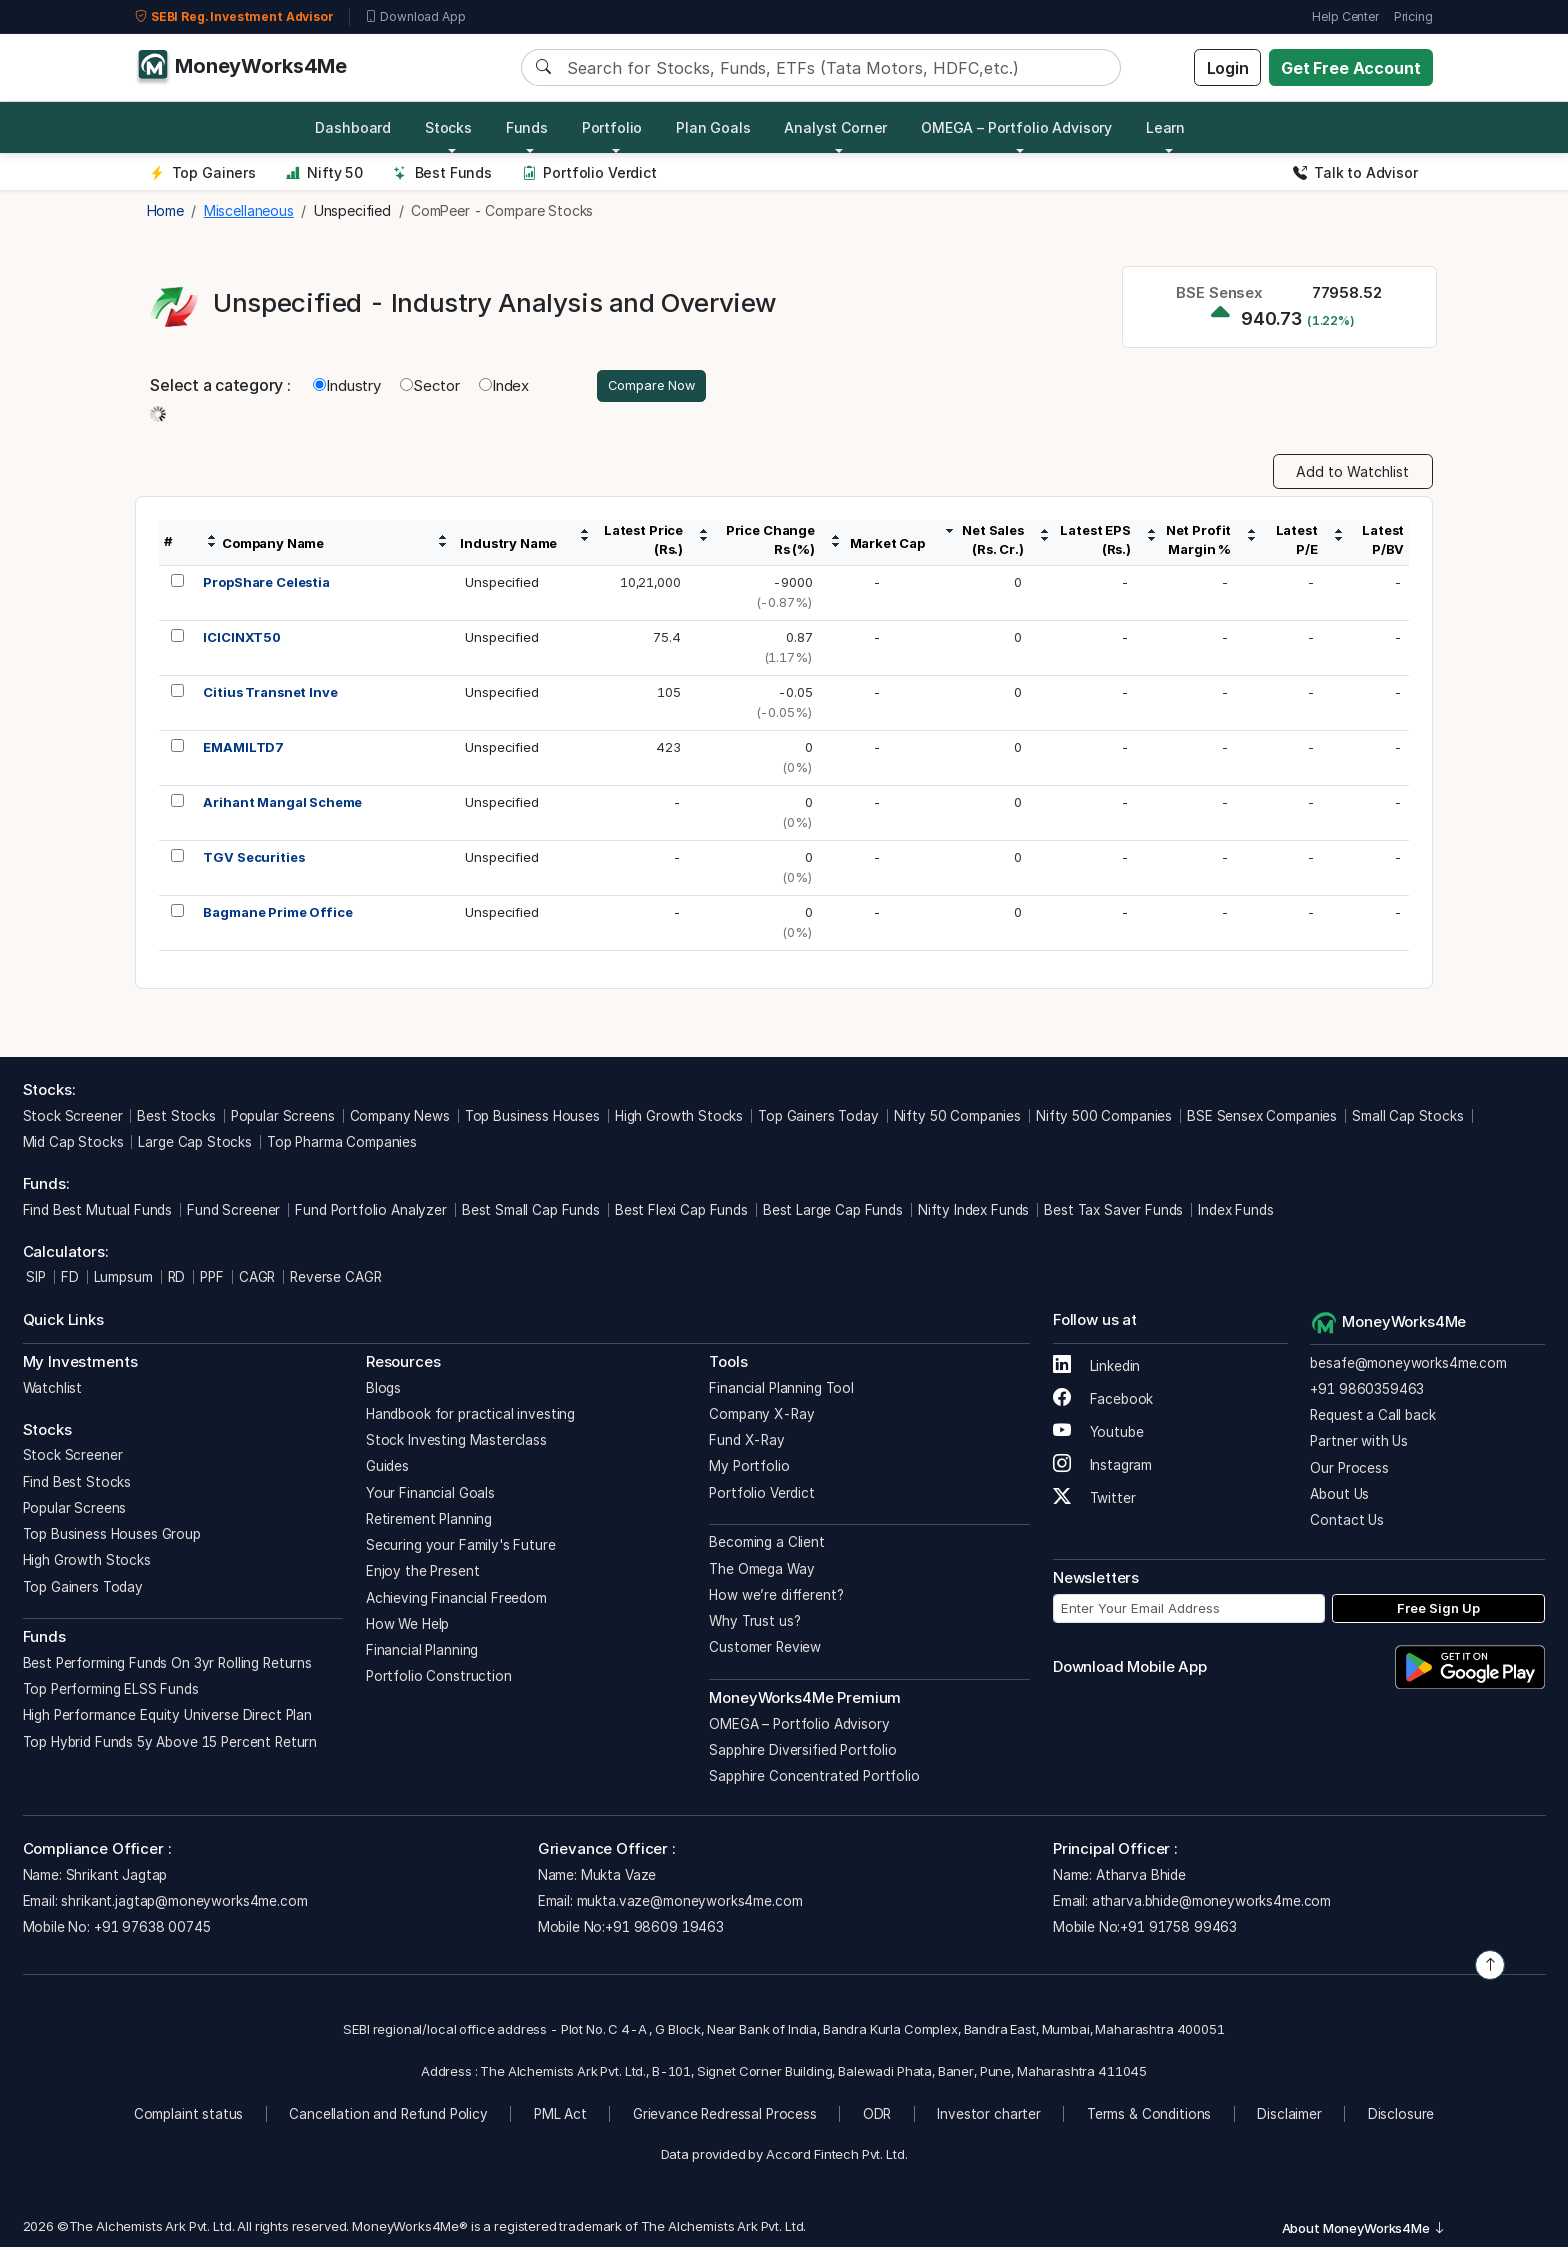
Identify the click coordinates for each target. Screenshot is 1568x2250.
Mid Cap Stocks (73, 1145)
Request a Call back (1372, 1418)
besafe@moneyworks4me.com (1408, 1365)
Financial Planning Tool (781, 1390)
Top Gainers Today (818, 1118)
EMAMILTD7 (243, 750)
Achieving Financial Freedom (456, 1600)
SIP (34, 1280)
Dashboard (353, 127)
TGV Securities (253, 860)
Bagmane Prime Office (277, 915)
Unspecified (501, 585)
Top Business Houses (532, 1118)
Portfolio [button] (612, 127)
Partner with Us (1359, 1444)
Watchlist (53, 1390)
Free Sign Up (1438, 1610)
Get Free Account (1351, 68)
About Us (1339, 1497)
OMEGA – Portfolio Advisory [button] (1016, 127)
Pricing (1413, 16)
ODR (877, 2116)
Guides (387, 1469)
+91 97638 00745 (150, 1930)
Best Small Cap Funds (531, 1212)
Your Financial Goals (430, 1495)
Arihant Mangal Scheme (282, 805)
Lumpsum (123, 1280)
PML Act (560, 2116)
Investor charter (989, 2116)
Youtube (1098, 1435)
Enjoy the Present (422, 1574)
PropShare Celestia (266, 585)
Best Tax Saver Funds (1113, 1212)
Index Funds (1235, 1212)
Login (1228, 68)
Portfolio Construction (439, 1679)
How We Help (407, 1627)
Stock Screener (73, 1118)
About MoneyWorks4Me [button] (1364, 2231)
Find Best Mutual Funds (98, 1212)
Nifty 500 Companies (1104, 1118)
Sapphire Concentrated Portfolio (814, 1779)
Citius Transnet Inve (270, 695)
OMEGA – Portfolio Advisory (799, 1726)
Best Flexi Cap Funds (681, 1212)
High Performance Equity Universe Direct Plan (167, 1718)
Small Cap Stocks (1408, 1118)
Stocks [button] (448, 127)
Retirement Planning (429, 1522)
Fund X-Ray (747, 1443)
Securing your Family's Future (461, 1548)
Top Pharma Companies (342, 1145)
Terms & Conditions (1149, 2116)
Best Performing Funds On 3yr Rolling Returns (167, 1666)
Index (504, 386)
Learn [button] (1165, 127)
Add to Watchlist (1352, 474)
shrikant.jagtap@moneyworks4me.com (184, 1904)
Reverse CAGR (335, 1280)
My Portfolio (749, 1469)
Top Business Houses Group (112, 1537)
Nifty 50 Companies (957, 1118)
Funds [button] (527, 127)
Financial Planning (422, 1653)
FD (70, 1280)
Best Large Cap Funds (833, 1212)
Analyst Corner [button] (835, 127)
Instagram (1102, 1468)
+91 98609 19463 (664, 1930)
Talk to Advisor (1355, 172)
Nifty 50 (324, 172)
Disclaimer (1289, 2116)
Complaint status (189, 2116)
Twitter (1094, 1501)
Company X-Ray (761, 1417)
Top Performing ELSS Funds (111, 1692)
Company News (400, 1118)
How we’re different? (776, 1598)
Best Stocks (176, 1118)
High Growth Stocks (679, 1118)
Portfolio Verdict (589, 172)
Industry (347, 386)
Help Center (1345, 16)
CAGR (257, 1280)
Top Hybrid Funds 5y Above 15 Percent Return (170, 1744)
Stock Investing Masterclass (456, 1443)
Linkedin (1097, 1369)
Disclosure (1401, 2116)
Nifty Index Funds (973, 1212)
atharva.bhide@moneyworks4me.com (1211, 1904)
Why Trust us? (754, 1624)
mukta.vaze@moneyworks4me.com (690, 1904)
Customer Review (765, 1650)
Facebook (1103, 1402)
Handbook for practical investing (470, 1417)
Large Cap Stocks (195, 1145)
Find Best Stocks (77, 1484)
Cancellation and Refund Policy (388, 2116)
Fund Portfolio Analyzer (371, 1212)
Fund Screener (233, 1212)
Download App (415, 17)
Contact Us (1347, 1523)
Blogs (383, 1390)
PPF (212, 1280)
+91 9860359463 (1367, 1392)
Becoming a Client (766, 1545)
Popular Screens (283, 1118)
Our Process (1349, 1470)
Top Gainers (203, 172)
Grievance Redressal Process (725, 2116)
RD (177, 1280)
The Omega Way (761, 1571)
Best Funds (442, 172)
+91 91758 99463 (1178, 1930)
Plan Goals (713, 127)
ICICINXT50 (242, 640)
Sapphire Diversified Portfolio (803, 1753)
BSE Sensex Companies (1262, 1118)
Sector (430, 386)
